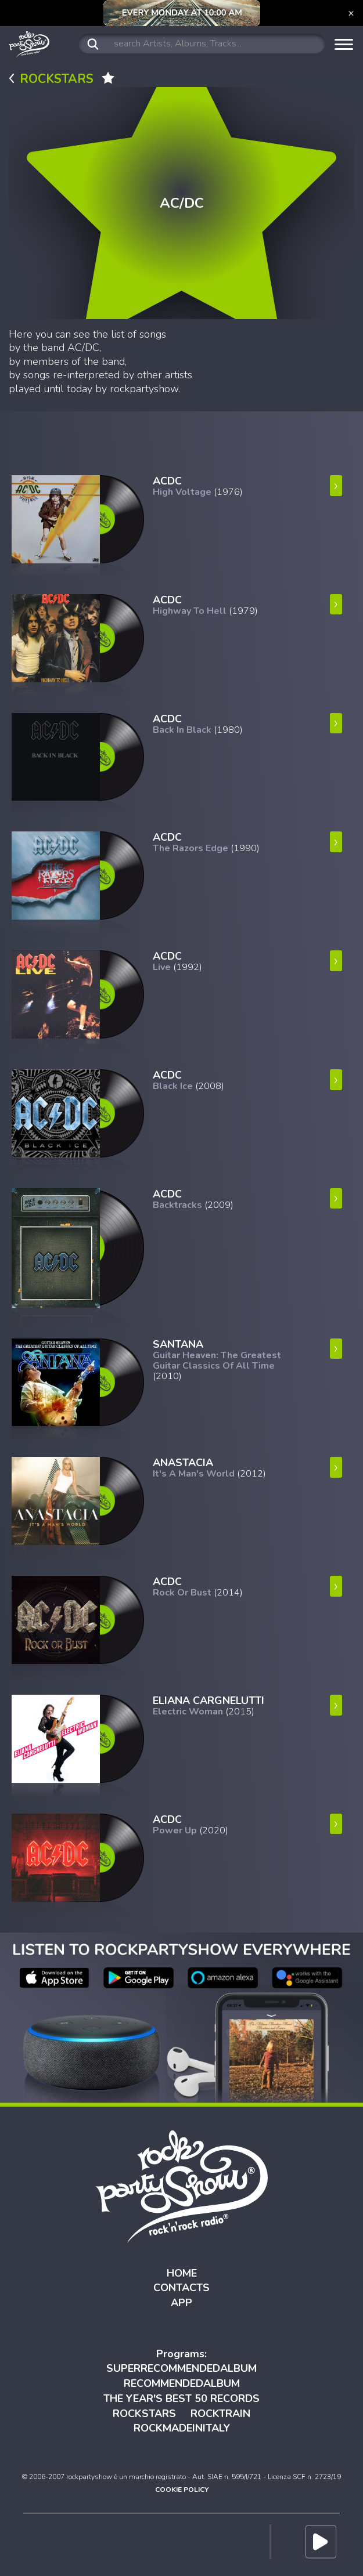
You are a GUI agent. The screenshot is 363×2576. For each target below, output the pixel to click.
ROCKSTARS (144, 2414)
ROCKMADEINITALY (182, 2428)
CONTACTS (181, 2288)
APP (181, 2303)
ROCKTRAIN (220, 2414)
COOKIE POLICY (182, 2489)
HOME (182, 2273)
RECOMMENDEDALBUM (182, 2383)
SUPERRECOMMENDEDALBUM (181, 2368)
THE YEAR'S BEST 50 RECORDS (181, 2398)
